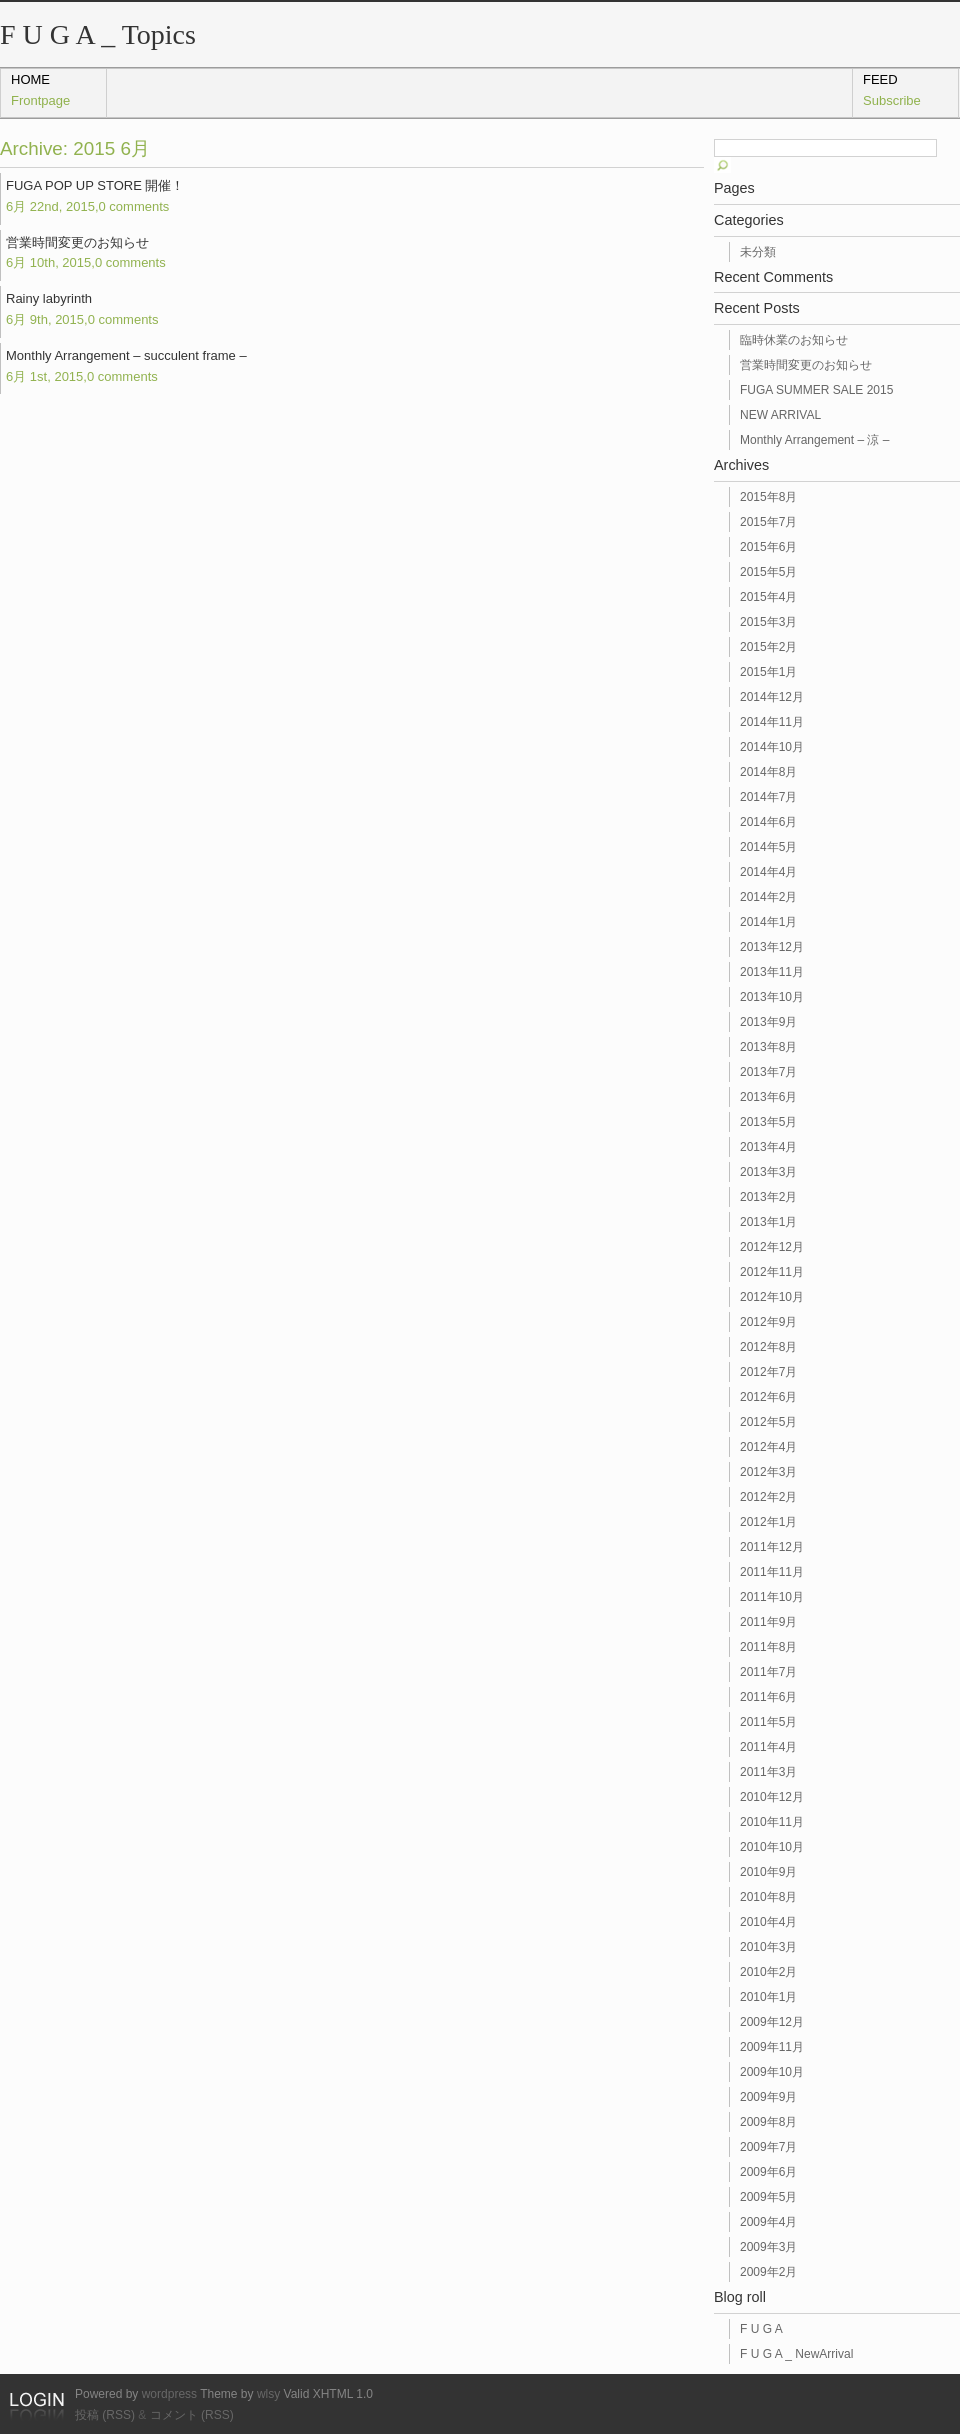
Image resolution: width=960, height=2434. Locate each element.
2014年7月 (768, 797)
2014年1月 (768, 922)
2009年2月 (768, 2272)
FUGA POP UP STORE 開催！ (95, 196)
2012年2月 (768, 1497)
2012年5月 (768, 1422)
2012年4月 (768, 1447)
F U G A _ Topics (98, 34)
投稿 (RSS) (105, 2415)
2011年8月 (768, 1647)
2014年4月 (768, 872)
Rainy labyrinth (82, 309)
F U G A (761, 2329)
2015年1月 (768, 672)
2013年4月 (768, 1147)
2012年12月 (772, 1247)
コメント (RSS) (192, 2415)
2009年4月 (768, 2222)
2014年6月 (768, 822)
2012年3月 (768, 1472)
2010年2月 (768, 1972)
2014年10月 (772, 747)
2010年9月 (768, 1872)
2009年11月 (772, 2047)
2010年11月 (772, 1822)
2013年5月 (768, 1122)
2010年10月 (772, 1847)
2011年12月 (772, 1547)
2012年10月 (772, 1297)
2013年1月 (768, 1222)
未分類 (758, 252)
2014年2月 (768, 897)
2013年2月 (768, 1197)
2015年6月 (768, 547)
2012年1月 (768, 1522)
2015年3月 (768, 622)
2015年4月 (768, 597)
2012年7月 (768, 1372)
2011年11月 (772, 1572)
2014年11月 (772, 722)
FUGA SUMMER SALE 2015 (816, 390)
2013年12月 (772, 947)
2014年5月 (768, 847)
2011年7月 (768, 1672)
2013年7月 (768, 1072)
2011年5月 (768, 1722)
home (40, 90)
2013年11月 (772, 972)
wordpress (169, 2394)
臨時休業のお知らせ (794, 340)
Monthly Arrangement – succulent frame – (126, 366)
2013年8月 (768, 1047)
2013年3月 (768, 1172)
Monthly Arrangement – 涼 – (814, 440)
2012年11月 (772, 1272)
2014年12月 (772, 697)
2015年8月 (768, 497)
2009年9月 (768, 2097)
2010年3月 (768, 1947)
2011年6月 (768, 1697)
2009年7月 (768, 2147)
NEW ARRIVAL (780, 415)
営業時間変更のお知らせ (86, 253)
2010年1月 (768, 1997)
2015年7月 (768, 522)
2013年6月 (768, 1097)
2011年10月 (772, 1597)
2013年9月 (768, 1022)
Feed (892, 90)
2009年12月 (772, 2022)
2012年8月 (768, 1347)
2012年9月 (768, 1322)
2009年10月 (772, 2072)
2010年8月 (768, 1897)
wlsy (268, 2394)
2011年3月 (768, 1772)
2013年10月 (772, 997)
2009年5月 (768, 2197)
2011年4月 (768, 1747)
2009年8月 (768, 2122)
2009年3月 (768, 2247)
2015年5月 (768, 572)
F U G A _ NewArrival (796, 2354)
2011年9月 (768, 1622)
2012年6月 (768, 1397)
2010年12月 (772, 1797)
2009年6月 (768, 2172)
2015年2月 (768, 647)
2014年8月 (768, 772)
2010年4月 (768, 1922)
